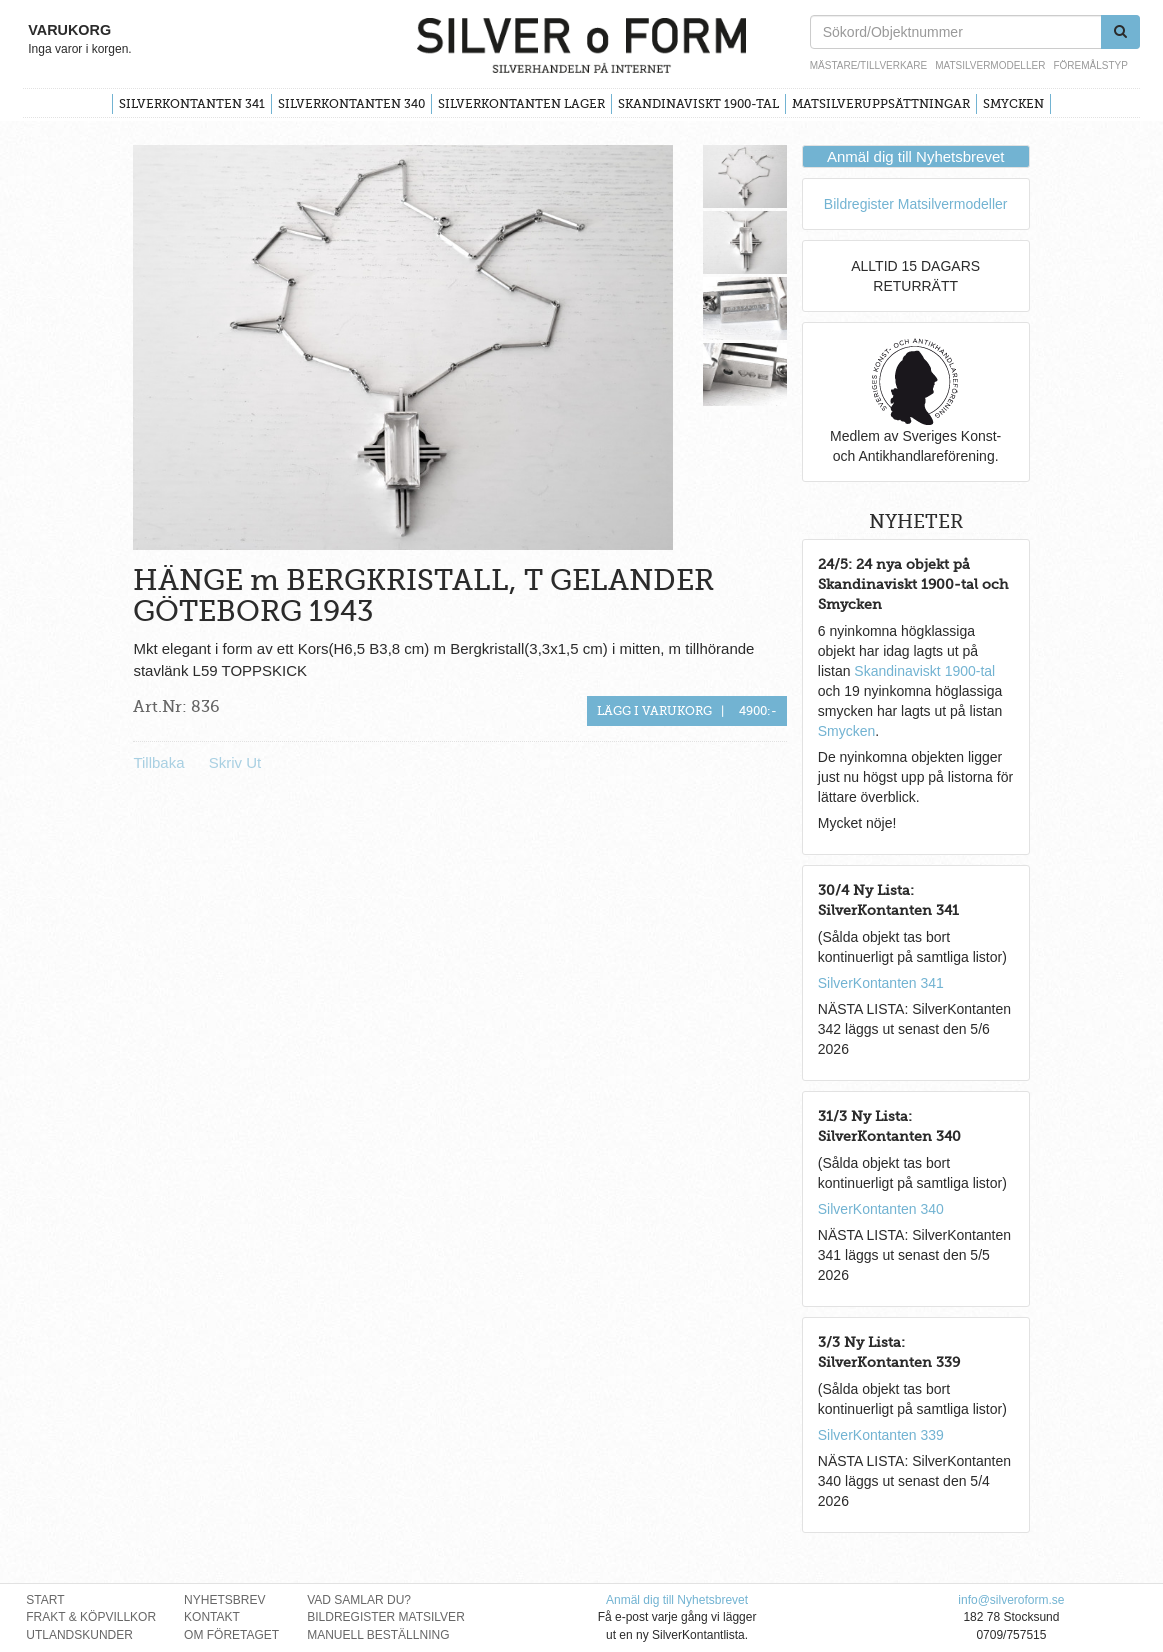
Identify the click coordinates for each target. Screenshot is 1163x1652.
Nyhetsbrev (224, 1600)
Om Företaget (231, 1635)
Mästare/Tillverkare (868, 65)
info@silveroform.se (1011, 1600)
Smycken (1013, 104)
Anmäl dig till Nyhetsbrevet (916, 156)
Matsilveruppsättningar (881, 104)
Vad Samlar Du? (359, 1600)
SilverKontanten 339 (881, 1435)
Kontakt (212, 1617)
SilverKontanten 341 (192, 104)
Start (45, 1600)
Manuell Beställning (378, 1635)
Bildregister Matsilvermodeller (916, 204)
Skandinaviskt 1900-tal (698, 104)
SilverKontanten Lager (521, 104)
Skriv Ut (235, 762)
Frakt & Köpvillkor (91, 1617)
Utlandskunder (79, 1635)
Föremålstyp (1090, 65)
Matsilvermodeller (990, 65)
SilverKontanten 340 (351, 104)
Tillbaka (158, 762)
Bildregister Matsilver (386, 1617)
